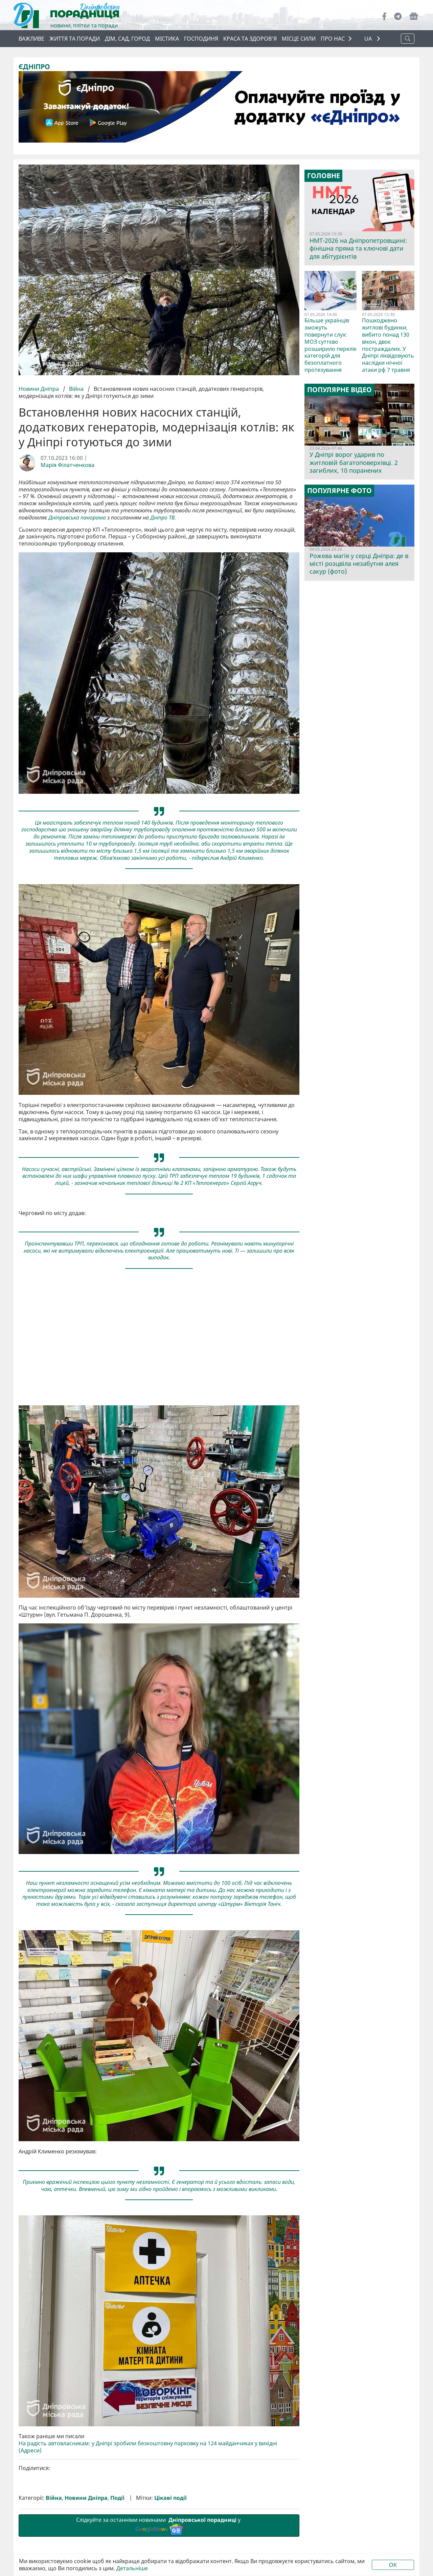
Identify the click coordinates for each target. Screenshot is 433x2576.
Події (117, 2498)
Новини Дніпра (39, 388)
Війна (76, 388)
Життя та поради (74, 38)
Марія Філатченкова (67, 465)
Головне (323, 175)
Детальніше (132, 2568)
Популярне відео (339, 389)
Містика (167, 38)
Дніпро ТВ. (163, 517)
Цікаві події (170, 2498)
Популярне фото (339, 490)
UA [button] (368, 38)
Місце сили (299, 38)
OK (393, 2565)
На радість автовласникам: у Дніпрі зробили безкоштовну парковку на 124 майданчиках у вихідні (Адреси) (148, 2447)
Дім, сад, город (127, 38)
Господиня (201, 38)
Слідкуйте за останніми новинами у (159, 2525)
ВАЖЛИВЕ (31, 38)
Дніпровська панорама (77, 517)
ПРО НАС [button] (333, 38)
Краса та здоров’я (250, 38)
